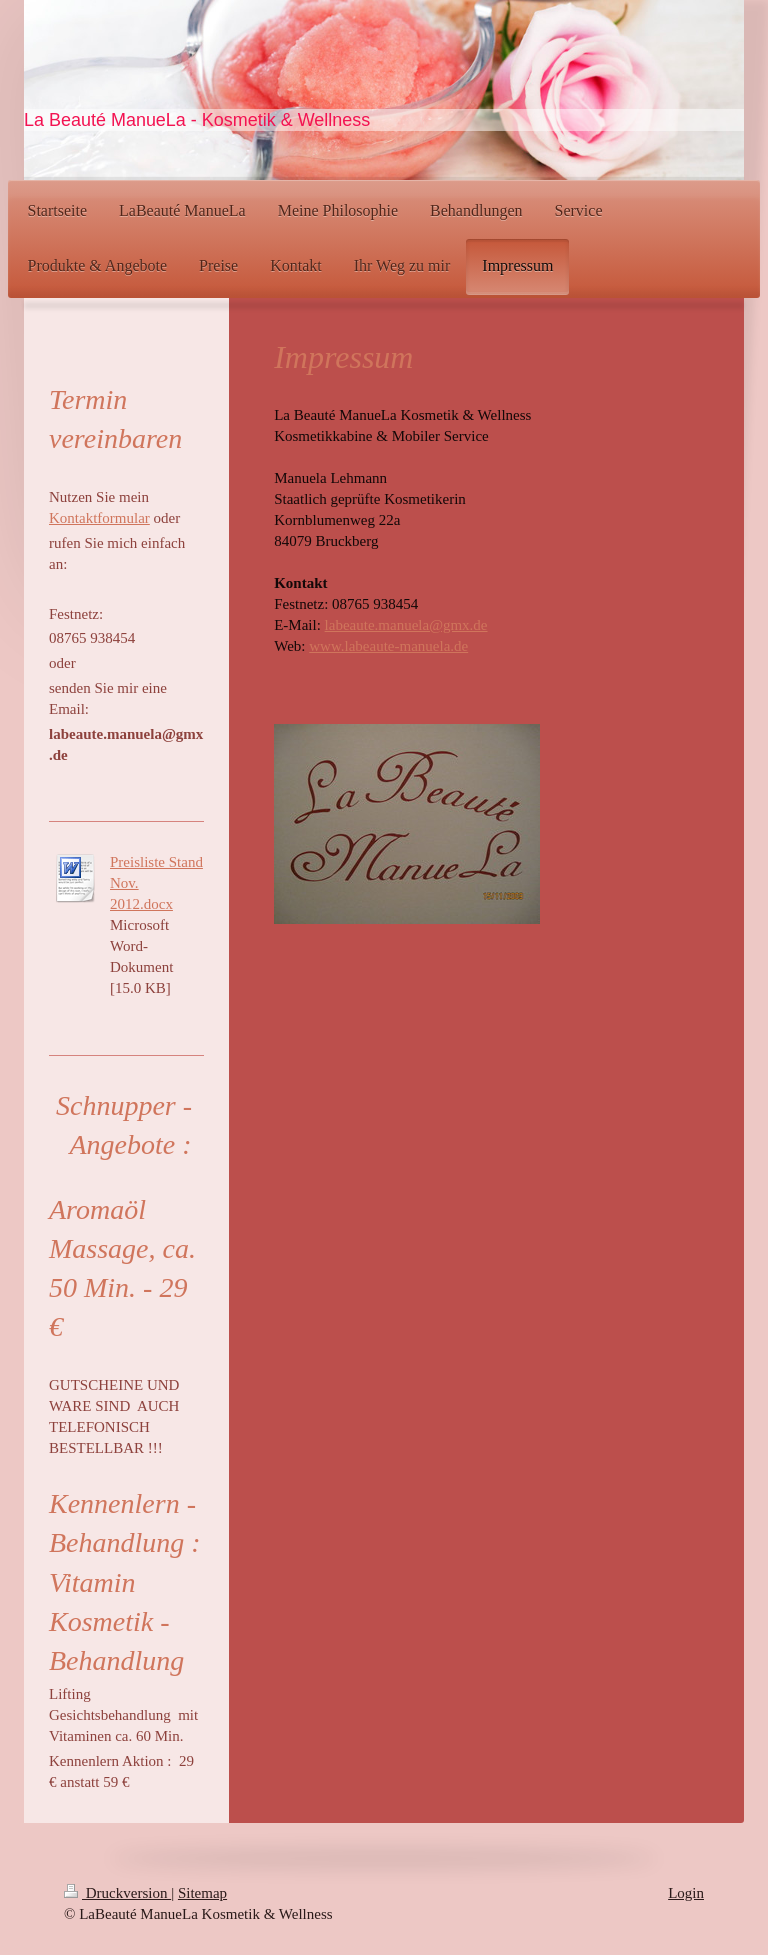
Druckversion (117, 1893)
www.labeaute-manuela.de (388, 646)
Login (686, 1893)
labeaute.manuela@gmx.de (406, 625)
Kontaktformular (99, 518)
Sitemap (202, 1893)
